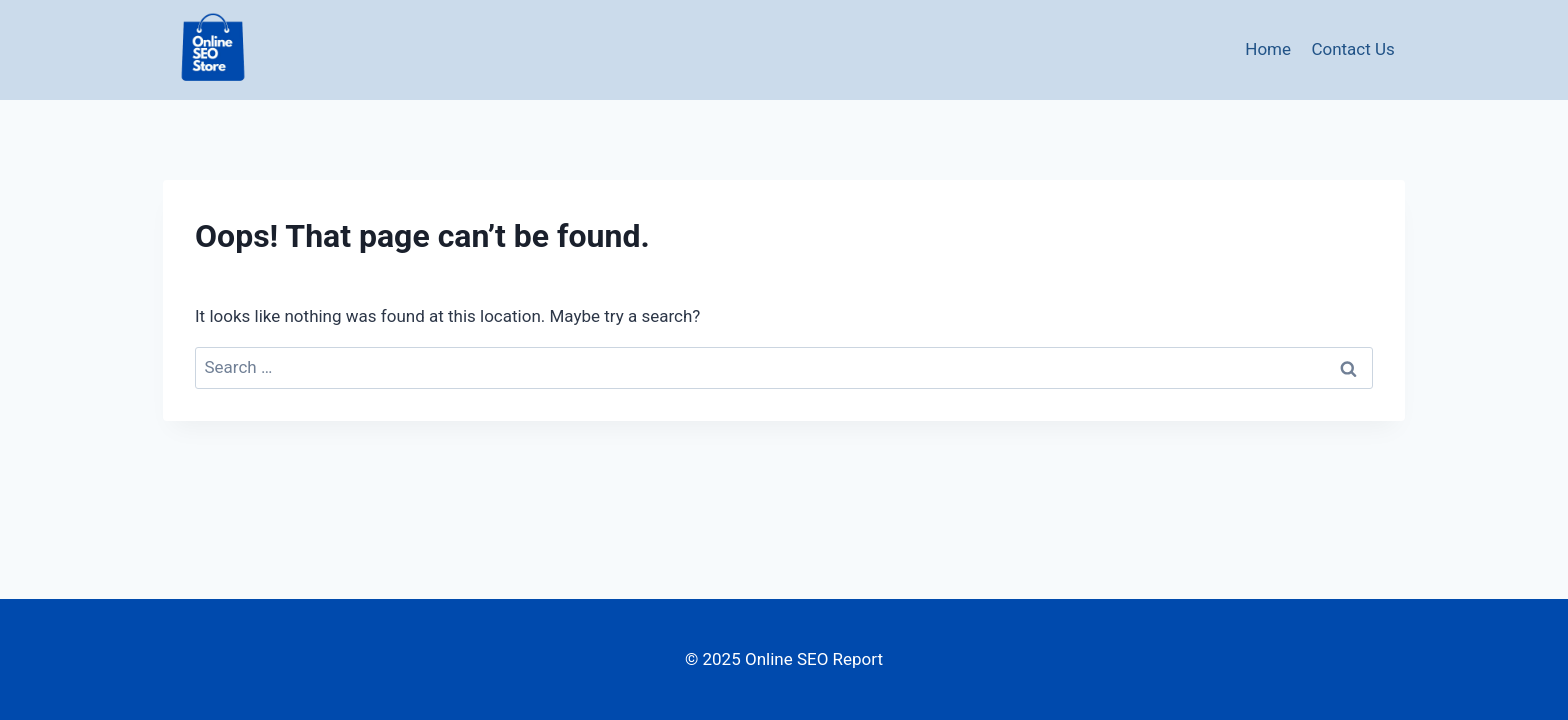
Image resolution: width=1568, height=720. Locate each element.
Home (1268, 49)
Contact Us (1352, 49)
